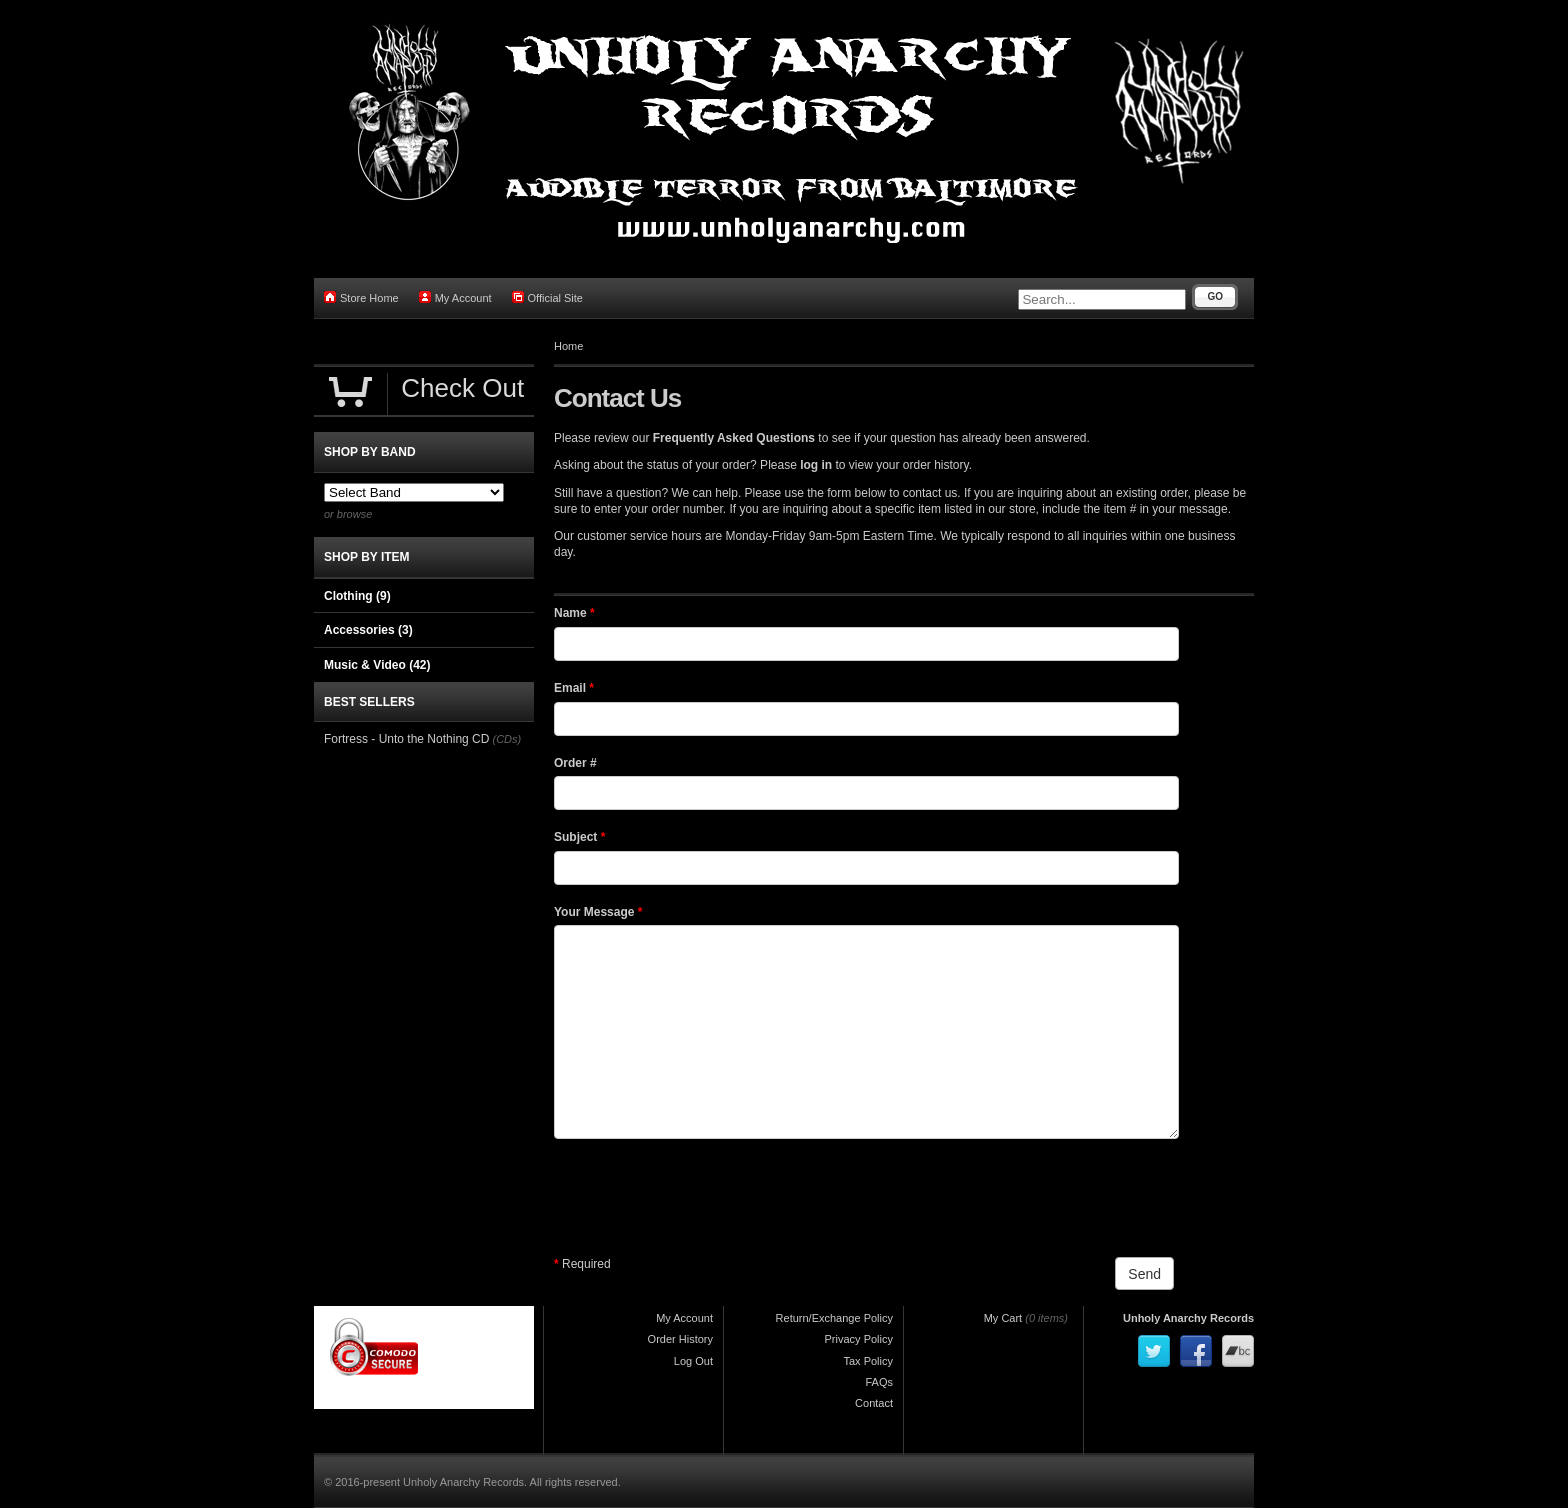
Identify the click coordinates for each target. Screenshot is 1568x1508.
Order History (680, 1339)
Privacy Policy (859, 1339)
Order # (575, 763)
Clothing (357, 596)
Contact (874, 1403)
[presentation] (706, 1198)
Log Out (693, 1361)
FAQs (879, 1382)
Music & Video (377, 665)
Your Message (598, 912)
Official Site (547, 297)
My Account (455, 297)
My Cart (1003, 1318)
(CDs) (506, 739)
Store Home (361, 297)
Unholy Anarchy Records (1188, 1318)
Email (574, 688)
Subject (579, 837)
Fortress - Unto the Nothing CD (406, 739)
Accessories (368, 630)
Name (574, 613)
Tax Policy (868, 1361)
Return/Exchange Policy (834, 1318)
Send (1144, 1274)
